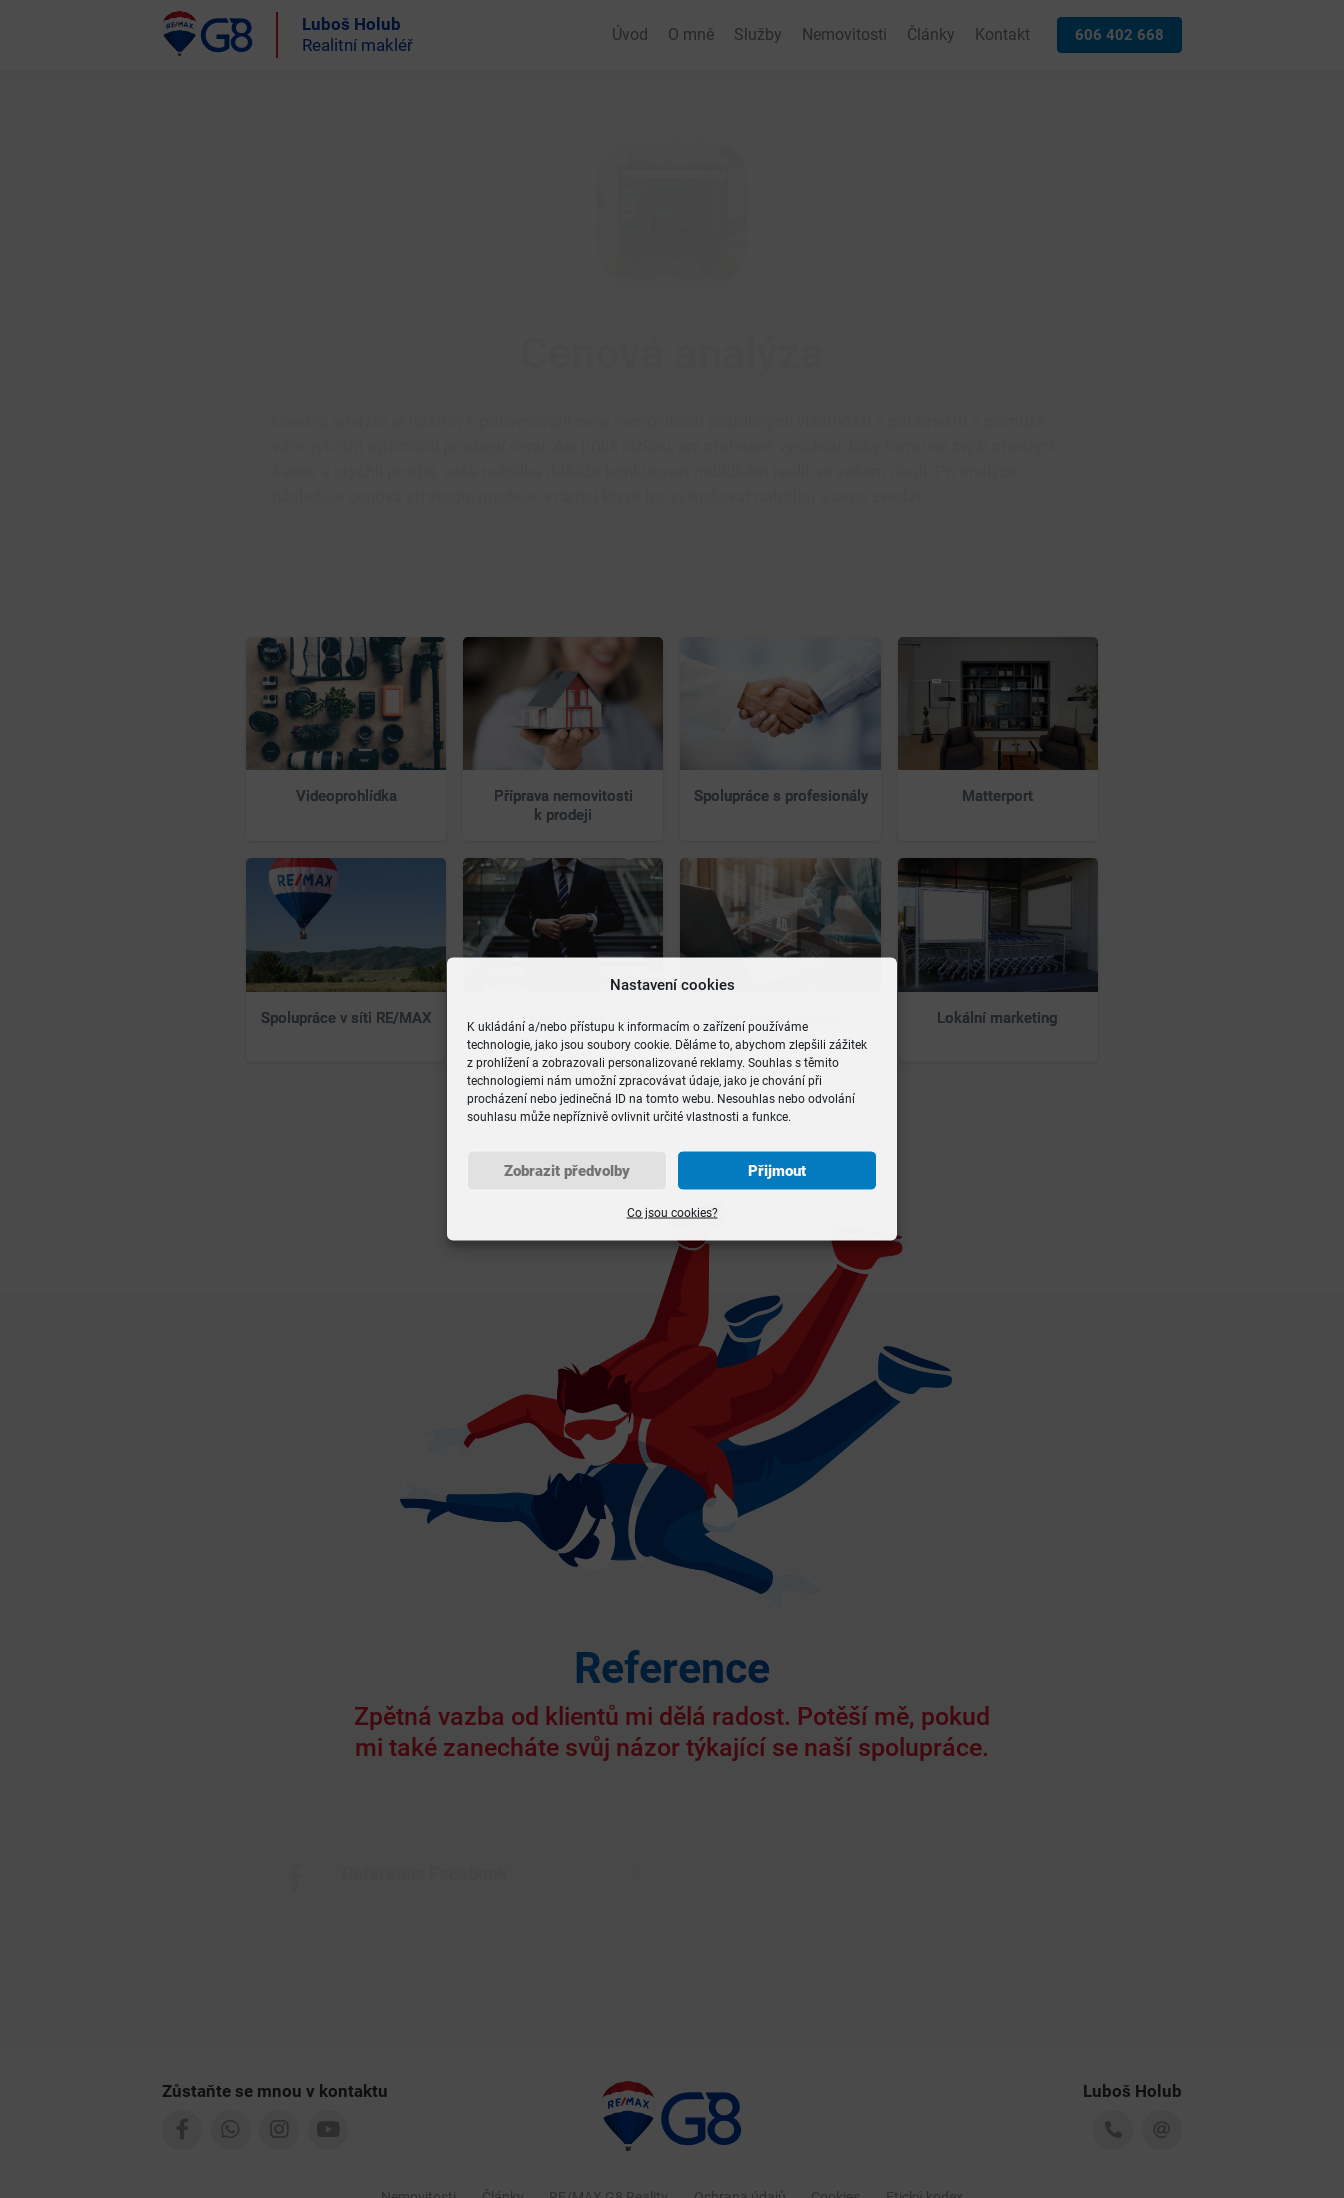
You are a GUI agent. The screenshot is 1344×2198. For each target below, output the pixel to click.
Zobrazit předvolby (567, 1171)
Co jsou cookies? (672, 1213)
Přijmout (777, 1171)
